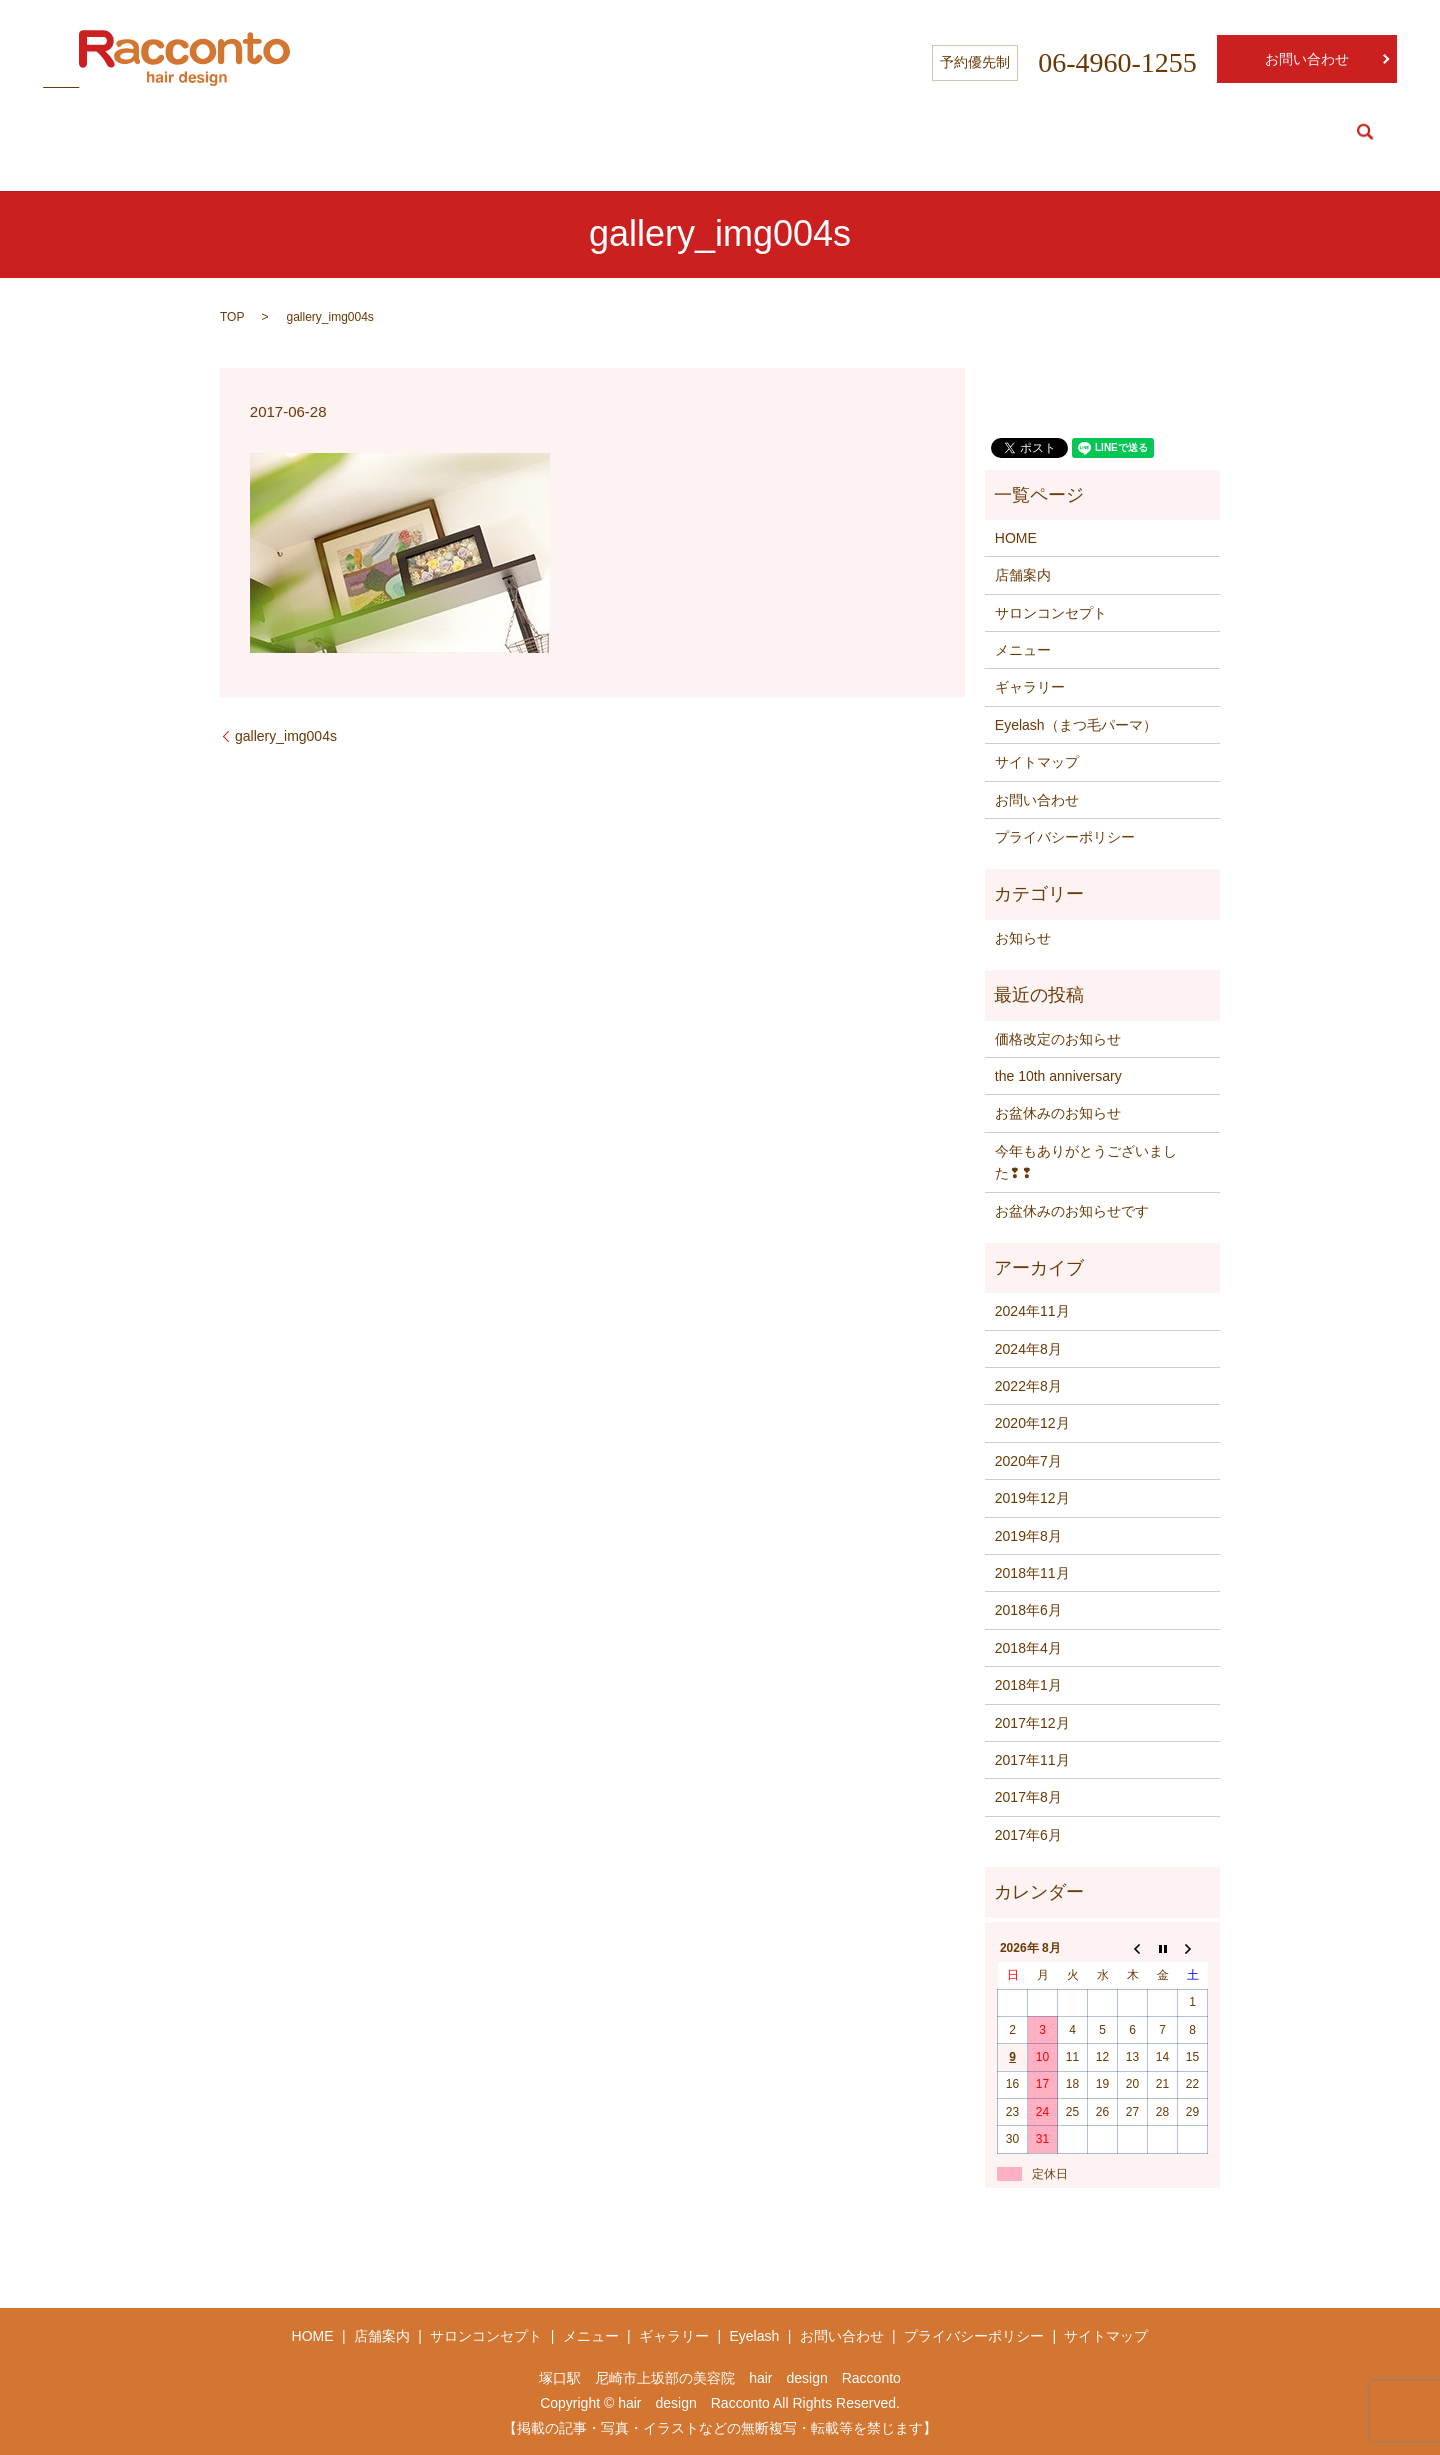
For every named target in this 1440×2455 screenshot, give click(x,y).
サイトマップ (1037, 762)
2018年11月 (1032, 1573)
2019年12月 (1032, 1498)
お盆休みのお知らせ (1058, 1113)
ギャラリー (1030, 687)
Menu (1215, 132)
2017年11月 (1032, 1760)
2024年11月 (1032, 1311)
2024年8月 (1028, 1349)
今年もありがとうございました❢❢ (1086, 1162)
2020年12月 (1032, 1423)
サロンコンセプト (1051, 613)
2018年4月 (1028, 1648)
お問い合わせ (1307, 59)
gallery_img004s (286, 736)
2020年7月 (1028, 1461)
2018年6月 (1028, 1610)
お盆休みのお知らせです (1072, 1211)
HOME (962, 132)
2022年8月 (1028, 1386)
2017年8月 (1028, 1797)
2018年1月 (1028, 1685)
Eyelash (1292, 132)
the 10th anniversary (1058, 1076)
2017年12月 (1032, 1723)
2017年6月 (1028, 1835)
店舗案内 (1023, 575)
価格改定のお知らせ (1058, 1039)
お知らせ (1023, 938)
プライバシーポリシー (1065, 837)
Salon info (1047, 132)
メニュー (1023, 650)
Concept (1138, 132)
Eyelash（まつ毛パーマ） (1076, 725)
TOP (232, 317)
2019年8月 (1028, 1536)
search (1365, 132)
